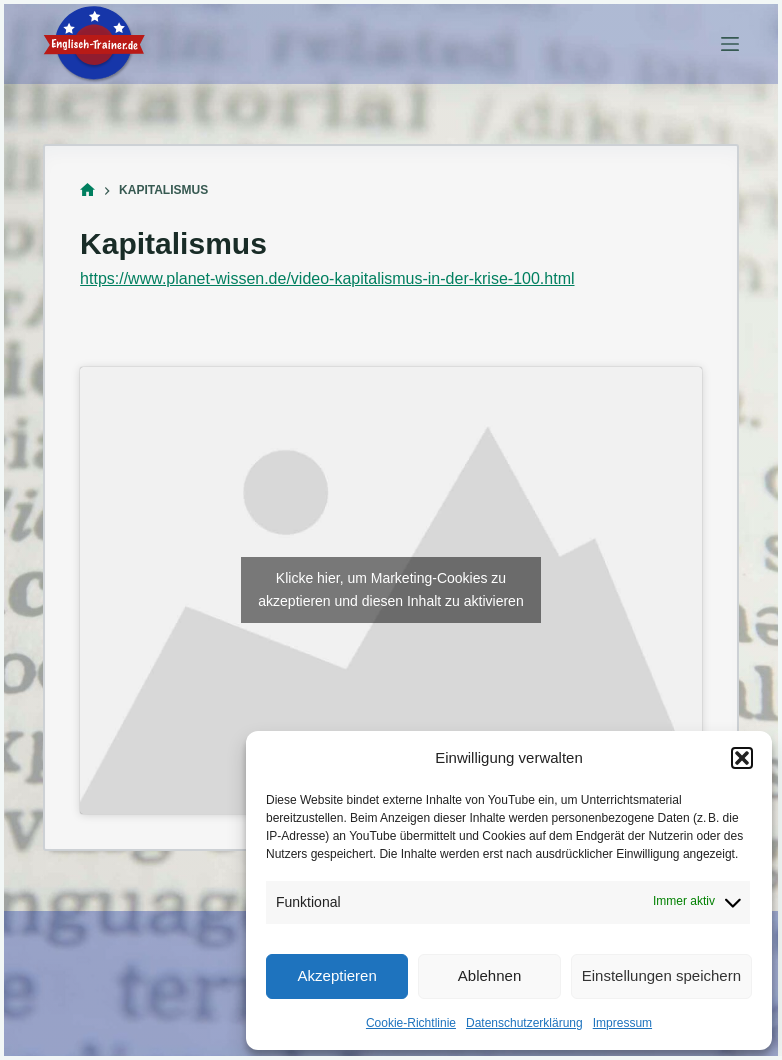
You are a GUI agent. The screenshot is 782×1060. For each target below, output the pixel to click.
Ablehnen (489, 975)
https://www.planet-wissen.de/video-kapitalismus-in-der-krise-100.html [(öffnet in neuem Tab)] (327, 278)
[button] (742, 758)
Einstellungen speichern (661, 975)
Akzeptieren (337, 975)
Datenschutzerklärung (524, 1023)
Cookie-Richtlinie (411, 1023)
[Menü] (730, 44)
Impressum (622, 1023)
